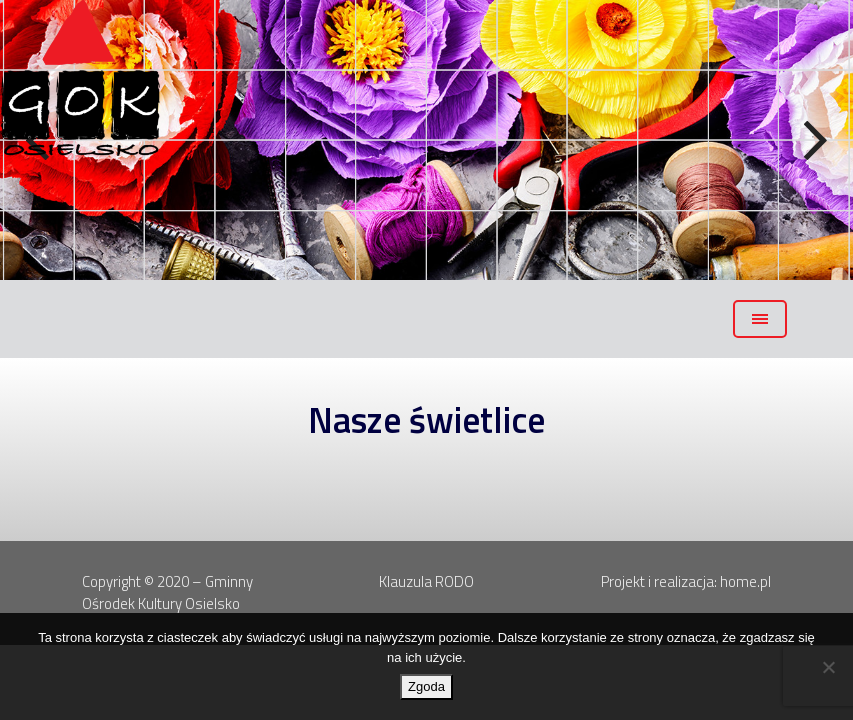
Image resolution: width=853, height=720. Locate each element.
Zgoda (426, 686)
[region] (426, 140)
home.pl (745, 581)
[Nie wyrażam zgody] (828, 667)
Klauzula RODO (426, 581)
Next (813, 141)
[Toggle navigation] (760, 319)
